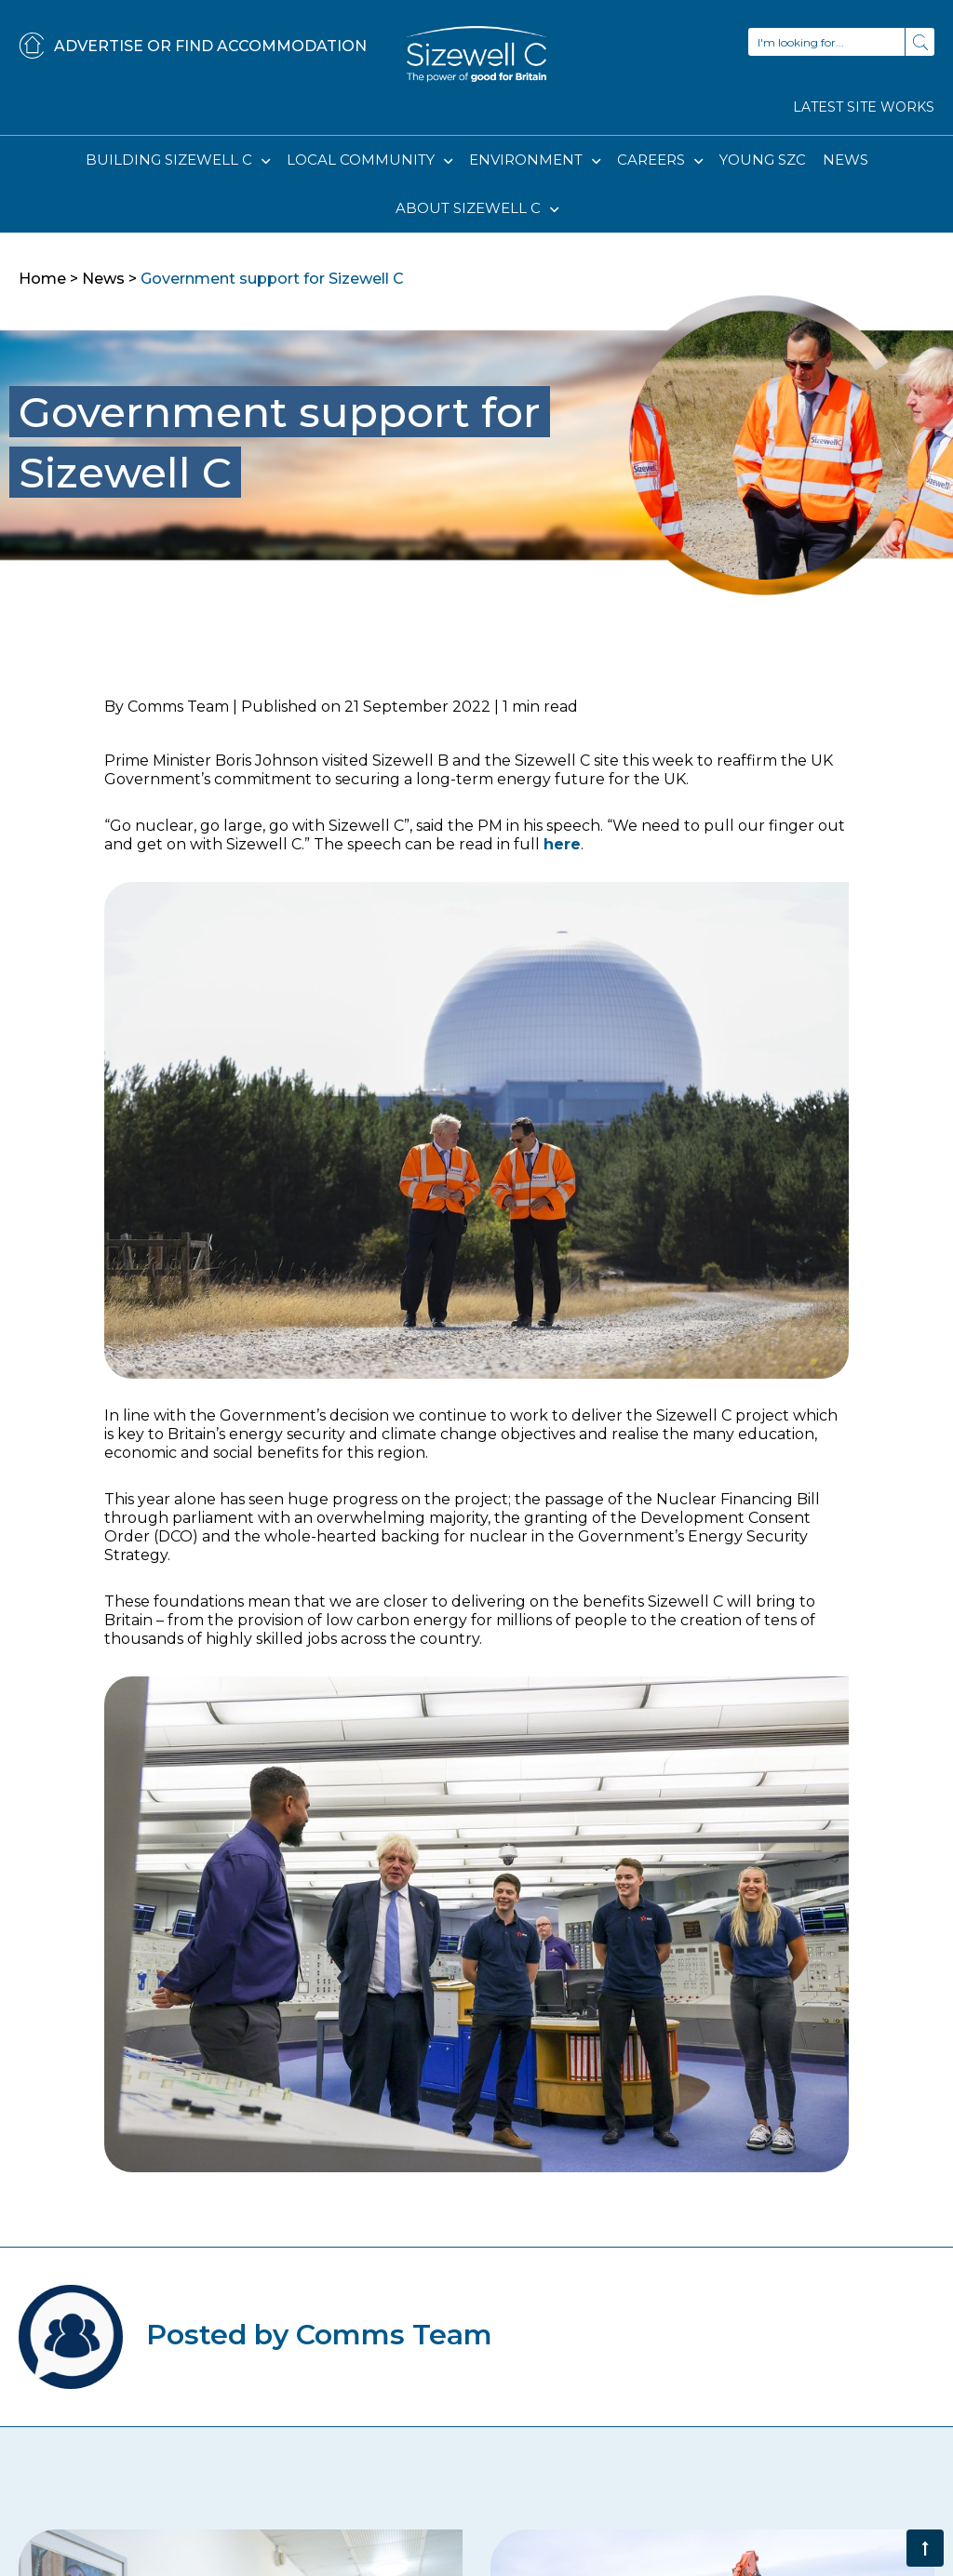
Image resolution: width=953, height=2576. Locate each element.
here (562, 844)
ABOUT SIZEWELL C (470, 208)
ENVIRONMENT (527, 159)
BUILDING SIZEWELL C (171, 159)
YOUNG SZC (762, 159)
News (103, 278)
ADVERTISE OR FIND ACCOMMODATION (193, 46)
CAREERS (653, 159)
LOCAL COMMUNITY (362, 159)
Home (42, 278)
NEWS (845, 159)
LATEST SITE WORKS (863, 107)
